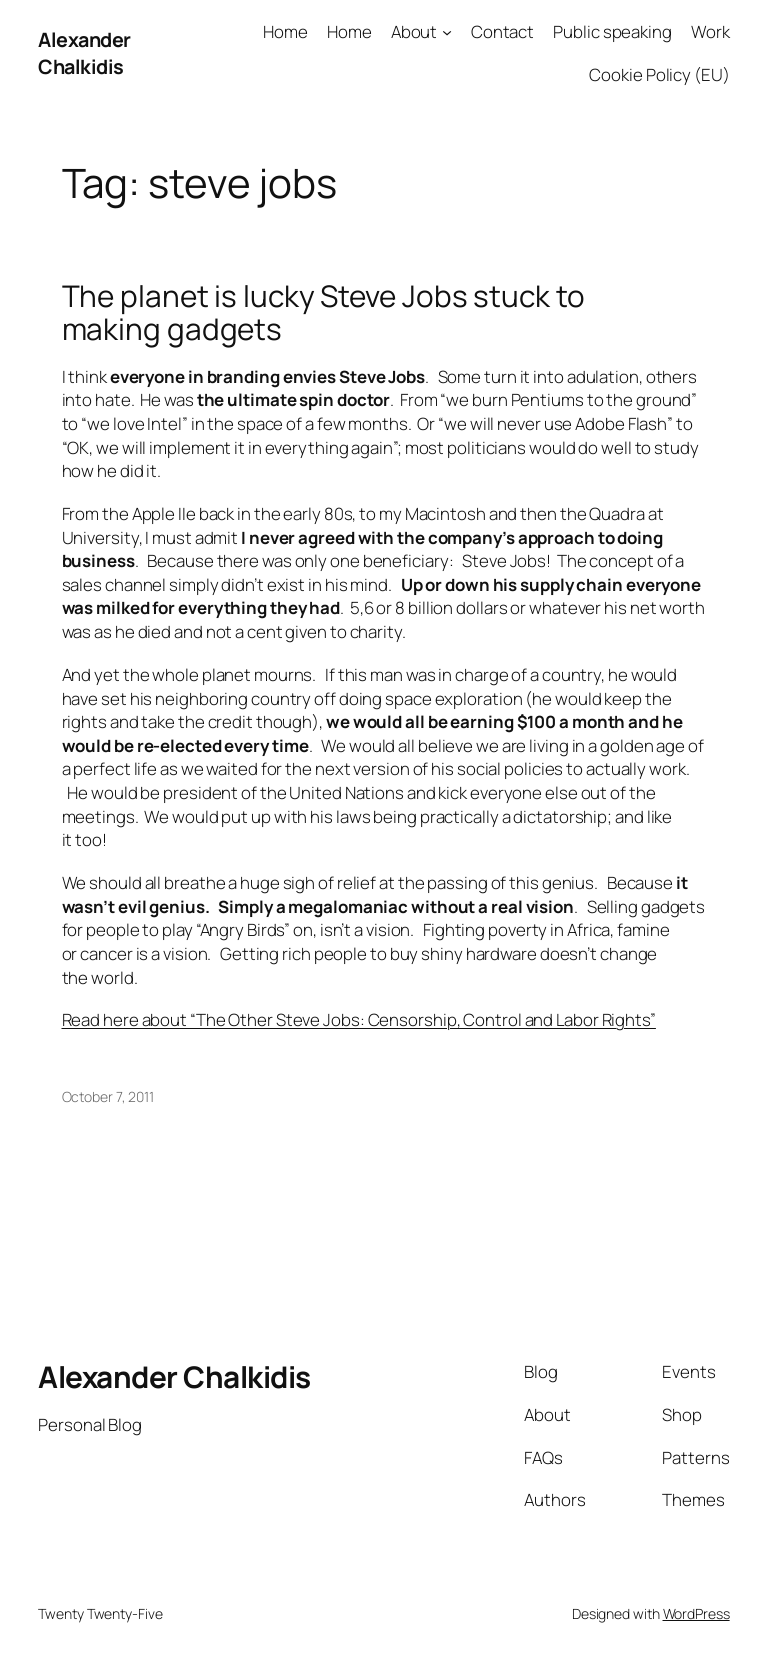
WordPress (696, 1613)
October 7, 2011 (108, 1096)
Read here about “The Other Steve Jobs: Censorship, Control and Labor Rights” (359, 1019)
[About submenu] (447, 32)
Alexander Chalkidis (84, 53)
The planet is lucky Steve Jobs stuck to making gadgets (323, 312)
